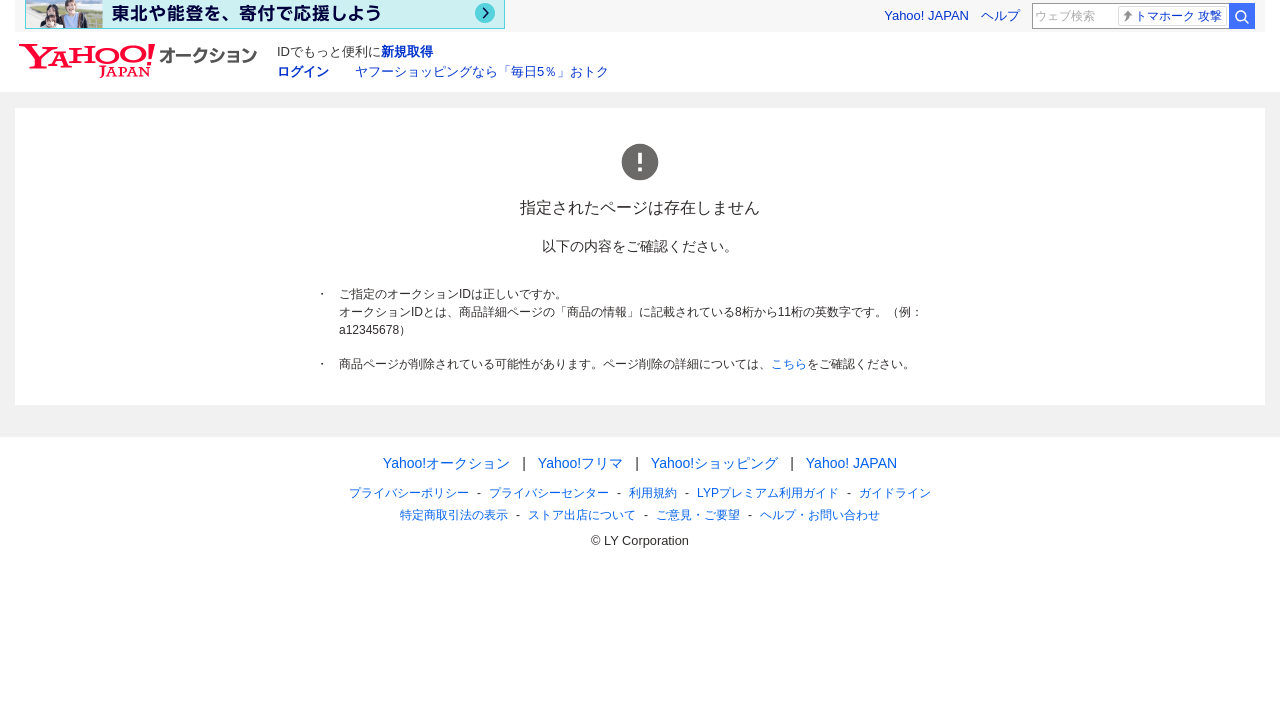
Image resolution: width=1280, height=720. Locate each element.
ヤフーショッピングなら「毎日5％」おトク (482, 71)
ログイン (303, 71)
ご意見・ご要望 (698, 515)
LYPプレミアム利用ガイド (768, 493)
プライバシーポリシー (409, 493)
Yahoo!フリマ (580, 463)
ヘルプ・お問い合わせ (820, 515)
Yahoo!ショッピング (714, 463)
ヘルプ (1000, 15)
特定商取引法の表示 (454, 515)
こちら (789, 364)
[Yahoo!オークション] (141, 49)
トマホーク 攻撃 (1171, 16)
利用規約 (653, 493)
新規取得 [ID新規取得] (407, 51)
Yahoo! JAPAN (926, 15)
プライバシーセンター (549, 493)
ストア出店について (582, 515)
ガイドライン (895, 493)
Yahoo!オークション (446, 463)
